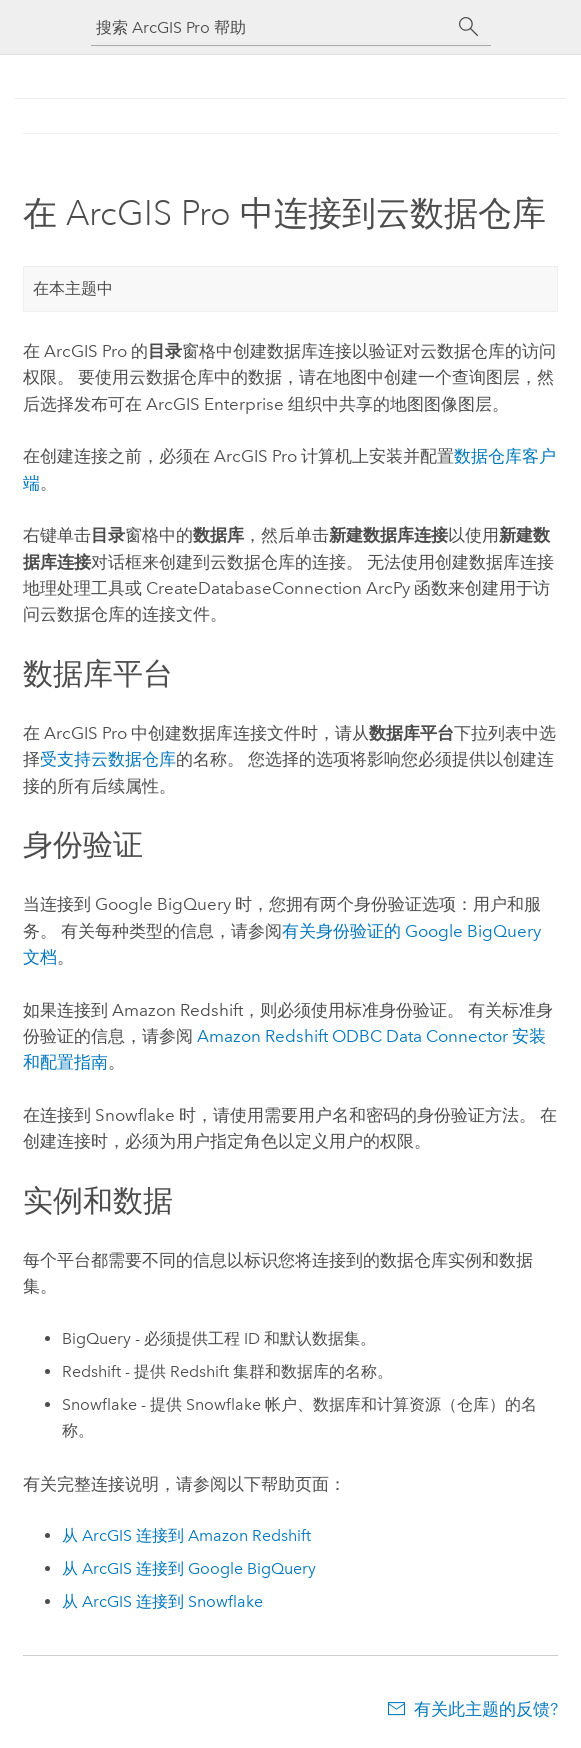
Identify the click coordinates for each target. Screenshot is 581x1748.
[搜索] (469, 27)
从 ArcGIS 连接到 (186, 1535)
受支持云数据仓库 (108, 759)
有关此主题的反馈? (486, 1709)
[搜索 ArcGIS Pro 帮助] (271, 27)
